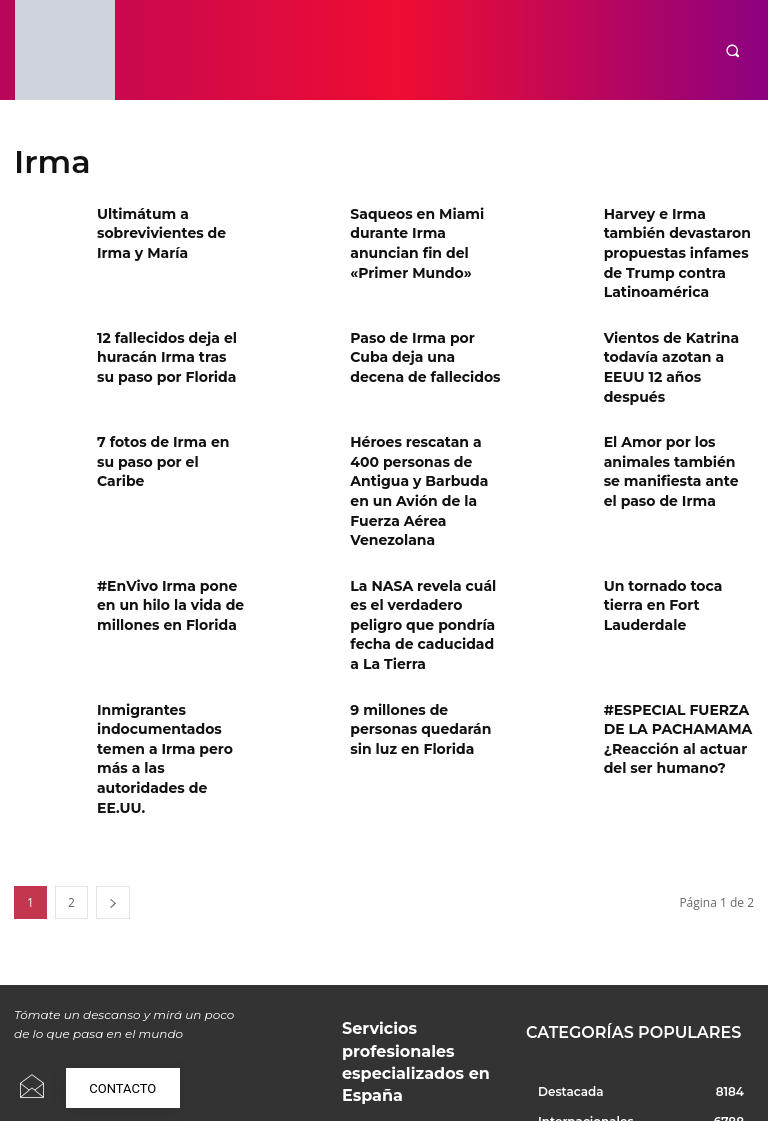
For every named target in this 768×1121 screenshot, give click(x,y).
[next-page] (113, 752)
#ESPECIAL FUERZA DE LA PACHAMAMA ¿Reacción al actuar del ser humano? (677, 616)
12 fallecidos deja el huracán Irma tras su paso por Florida (161, 322)
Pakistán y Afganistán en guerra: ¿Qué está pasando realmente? (410, 959)
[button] (732, 50)
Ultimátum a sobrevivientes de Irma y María (168, 229)
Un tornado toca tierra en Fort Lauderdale (673, 507)
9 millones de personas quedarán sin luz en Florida (422, 608)
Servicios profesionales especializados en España (407, 881)
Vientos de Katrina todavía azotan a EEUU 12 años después (675, 322)
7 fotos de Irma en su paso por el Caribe (163, 397)
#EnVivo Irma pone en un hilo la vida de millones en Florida (167, 515)
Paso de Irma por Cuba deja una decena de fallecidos (421, 322)
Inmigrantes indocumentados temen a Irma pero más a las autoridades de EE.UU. (170, 625)
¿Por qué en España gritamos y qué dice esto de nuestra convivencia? (417, 1031)
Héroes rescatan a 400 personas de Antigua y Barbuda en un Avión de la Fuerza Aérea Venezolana (420, 422)
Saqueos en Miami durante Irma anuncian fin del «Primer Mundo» (423, 229)
